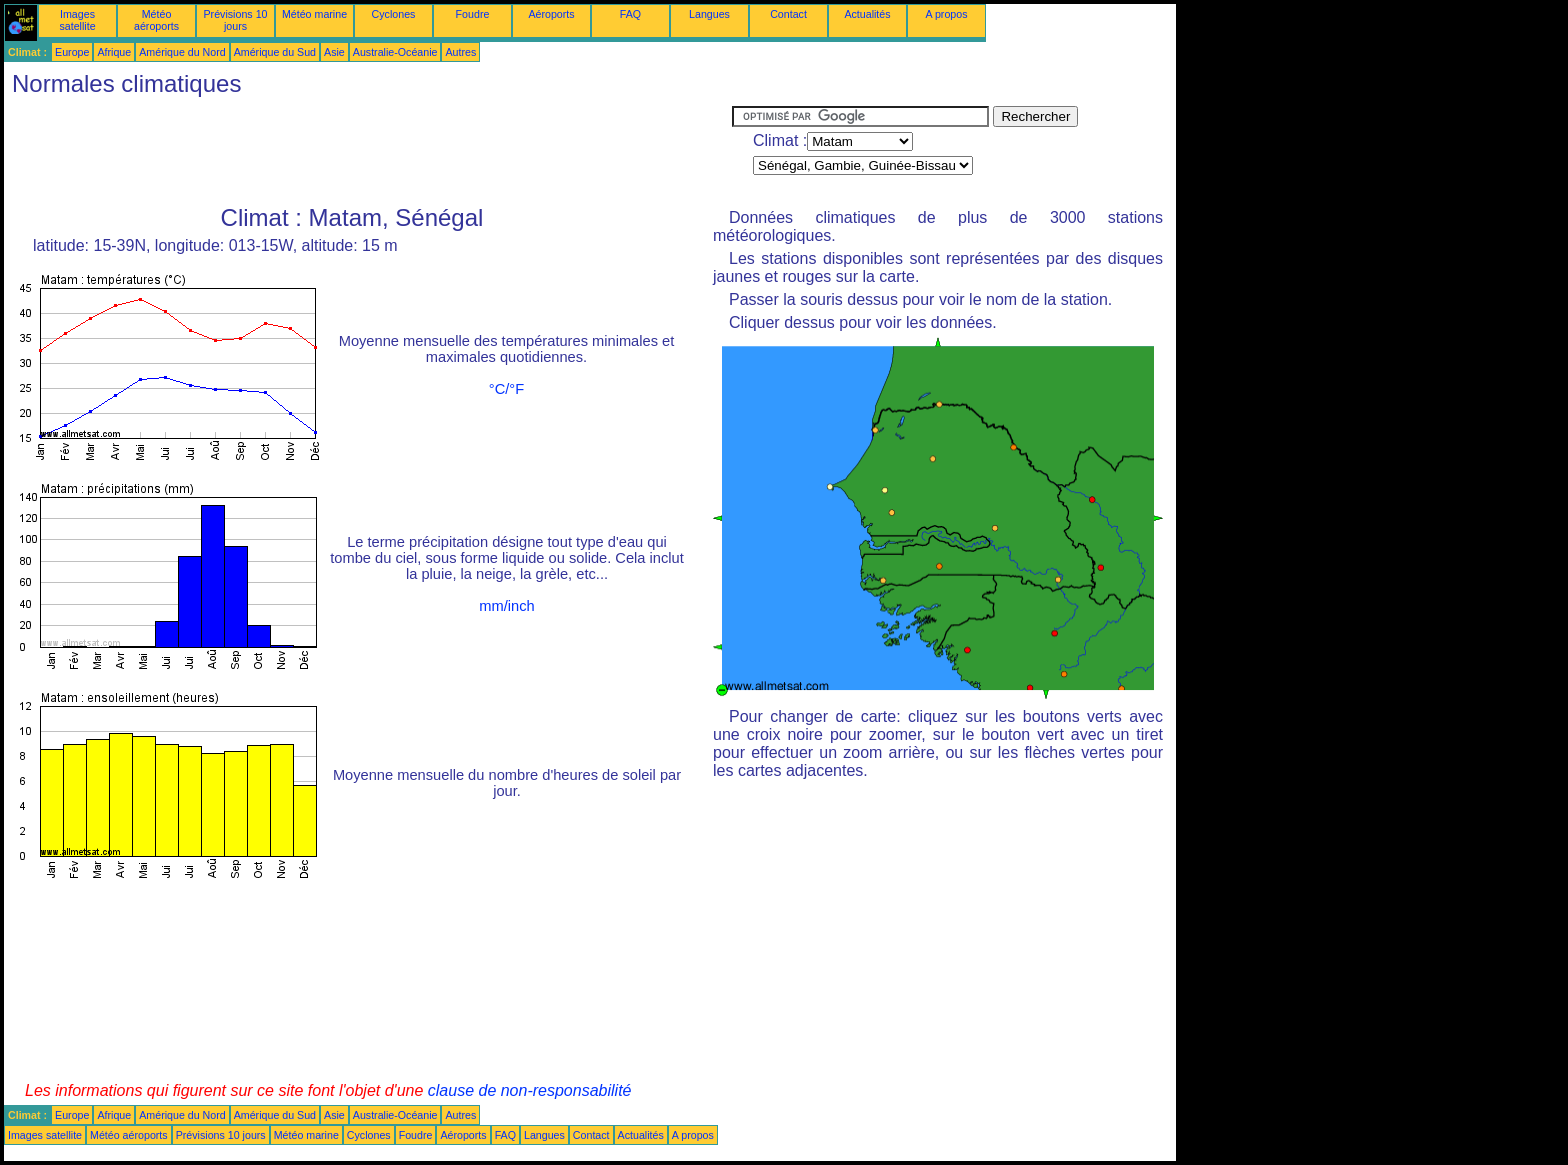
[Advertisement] (368, 151)
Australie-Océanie (395, 52)
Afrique (114, 52)
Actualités (867, 14)
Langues (709, 14)
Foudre (473, 14)
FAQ (630, 14)
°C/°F (506, 389)
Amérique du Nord (182, 52)
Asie (334, 52)
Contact (788, 14)
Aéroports (551, 14)
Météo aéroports (156, 20)
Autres (460, 52)
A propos (946, 14)
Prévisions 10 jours (236, 20)
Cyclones (394, 14)
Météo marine (314, 14)
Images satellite (77, 20)
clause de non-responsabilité (530, 1090)
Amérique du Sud (275, 52)
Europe (72, 52)
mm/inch (506, 606)
